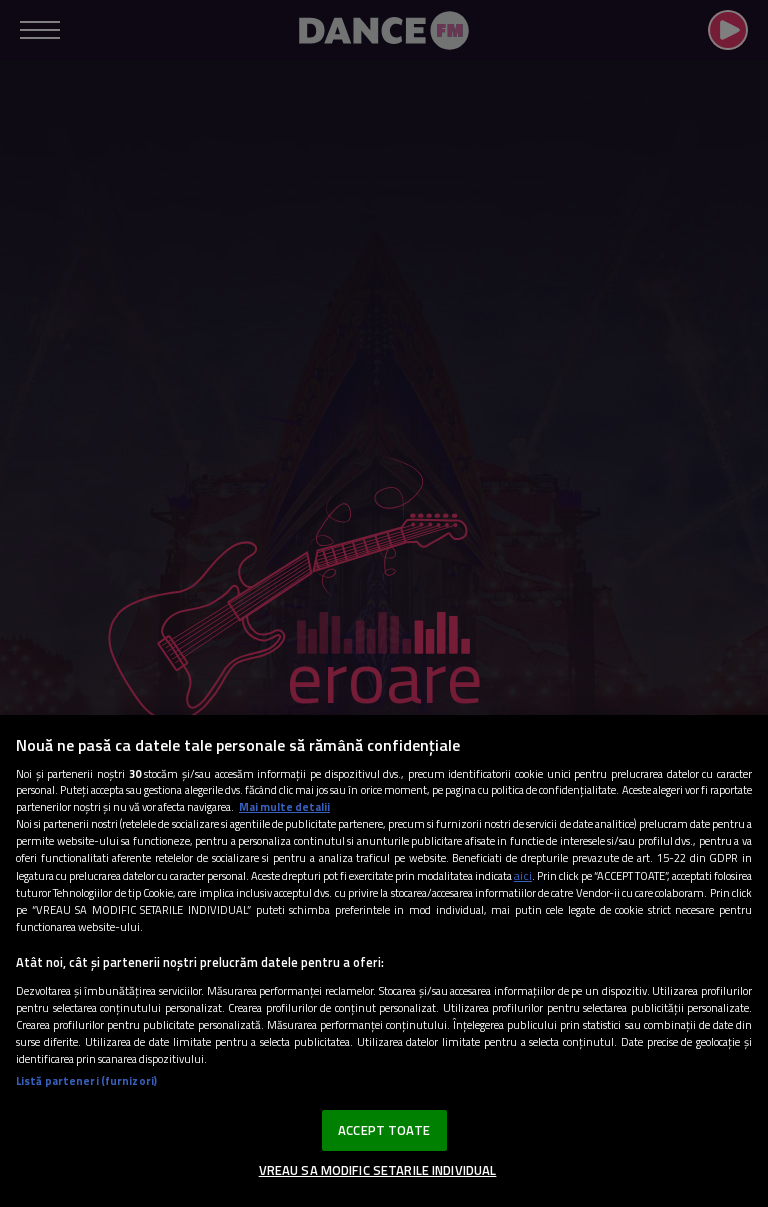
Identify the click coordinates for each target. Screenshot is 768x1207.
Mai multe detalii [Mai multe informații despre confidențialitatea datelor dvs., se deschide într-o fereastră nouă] (284, 806)
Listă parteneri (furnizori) (86, 1080)
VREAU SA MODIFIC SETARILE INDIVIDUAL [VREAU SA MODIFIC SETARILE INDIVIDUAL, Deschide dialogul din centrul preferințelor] (378, 1170)
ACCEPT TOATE (384, 1130)
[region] (384, 961)
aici (523, 875)
